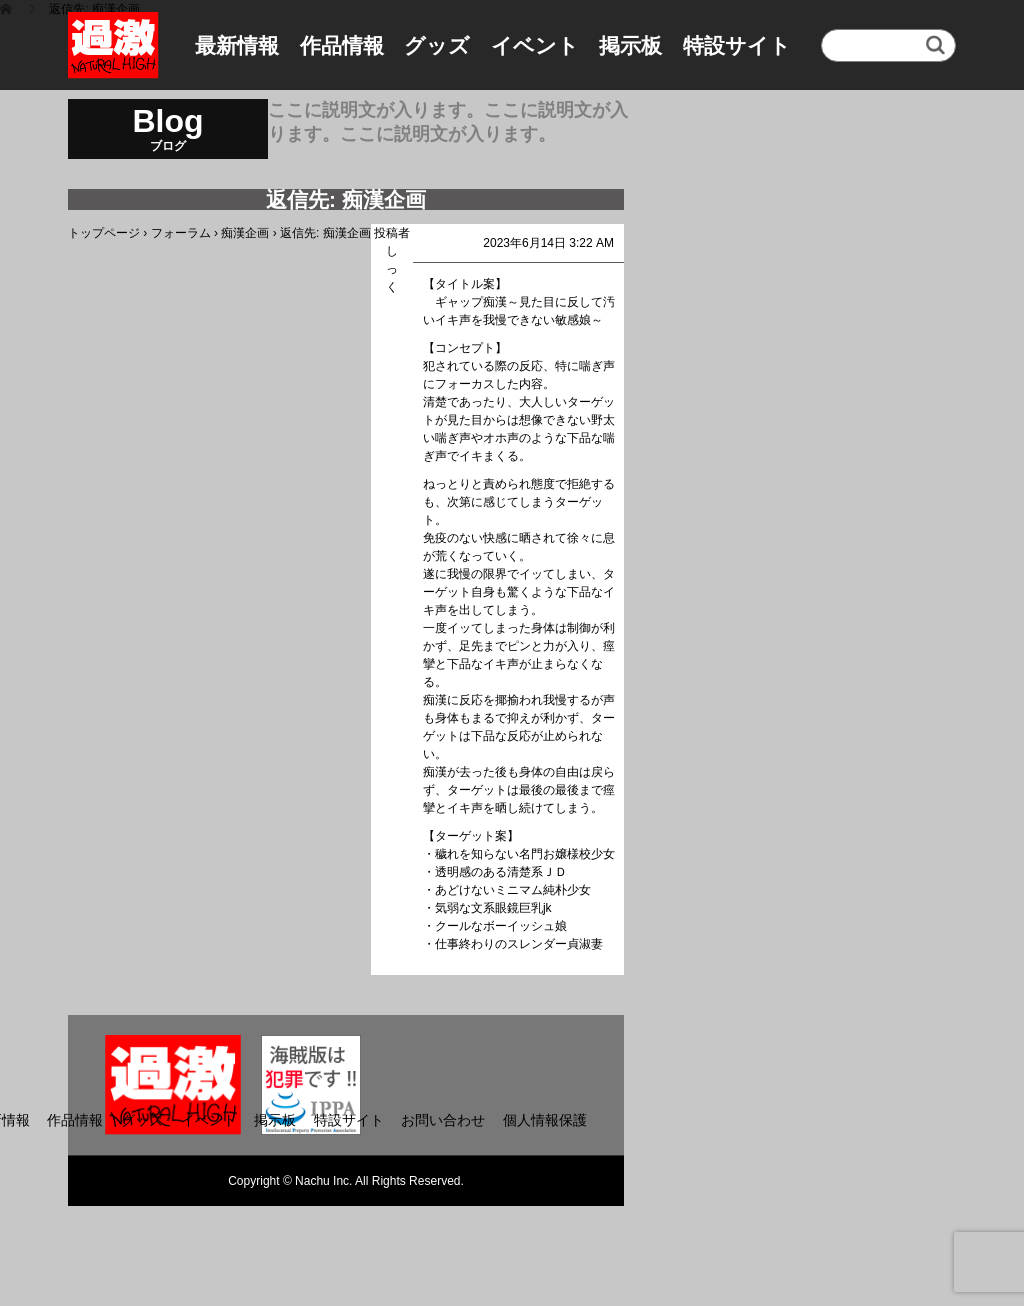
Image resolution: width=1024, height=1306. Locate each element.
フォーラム (181, 233)
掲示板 (630, 45)
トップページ (104, 233)
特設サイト (737, 45)
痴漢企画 (245, 233)
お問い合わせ (443, 1120)
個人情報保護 (545, 1120)
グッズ (437, 45)
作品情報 (342, 45)
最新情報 (237, 45)
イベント (535, 45)
